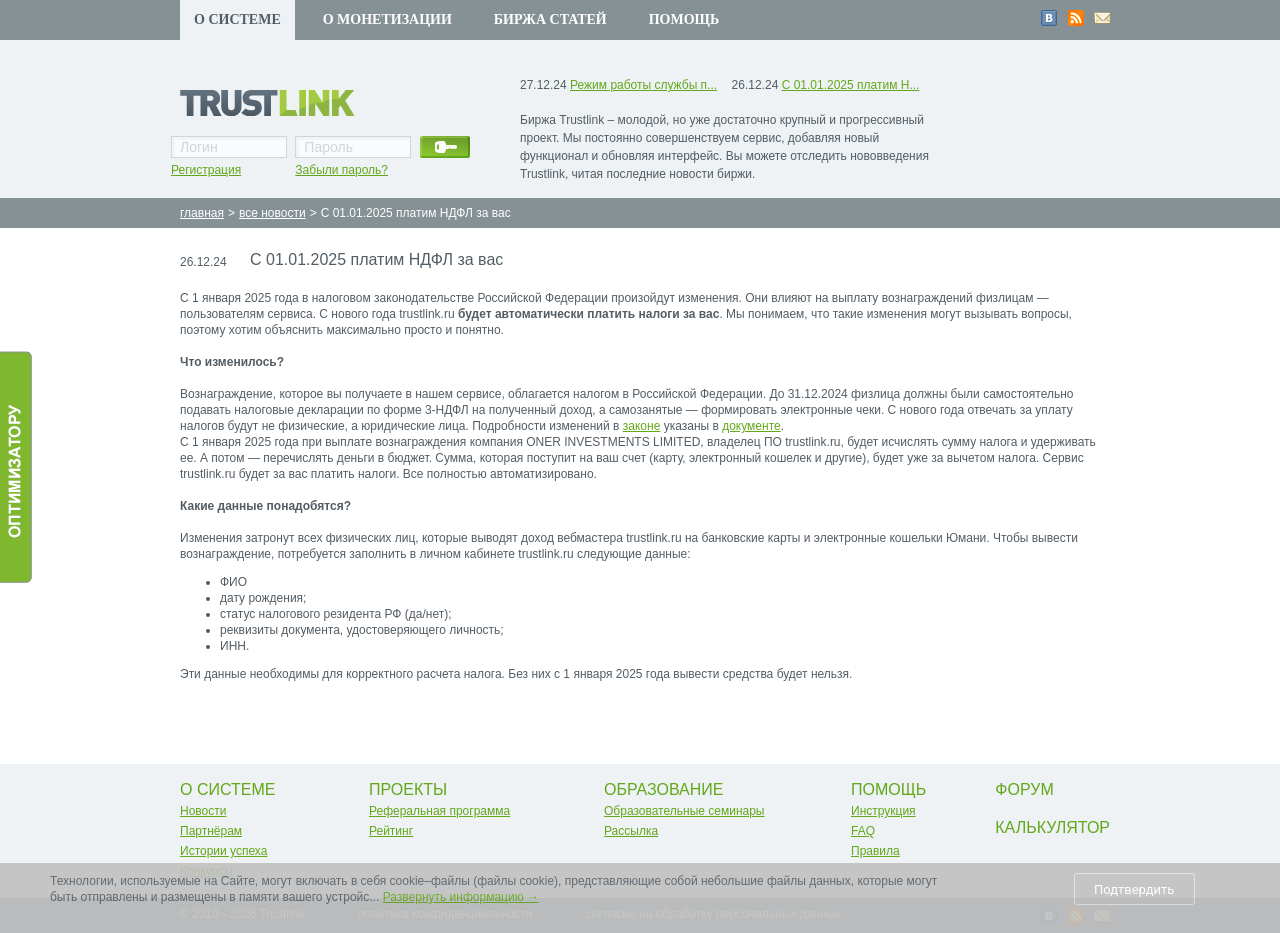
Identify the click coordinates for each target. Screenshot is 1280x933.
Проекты (408, 789)
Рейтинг (391, 831)
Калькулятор (1052, 827)
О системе (237, 19)
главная (202, 213)
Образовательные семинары (684, 811)
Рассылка (631, 831)
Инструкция (883, 811)
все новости (272, 213)
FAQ (863, 831)
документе (751, 426)
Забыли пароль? (341, 170)
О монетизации (387, 19)
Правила (875, 851)
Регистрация (206, 170)
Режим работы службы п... (643, 85)
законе (642, 426)
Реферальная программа (439, 811)
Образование (664, 789)
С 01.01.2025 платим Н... (851, 85)
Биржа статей (550, 19)
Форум (1024, 789)
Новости (203, 811)
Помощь (684, 19)
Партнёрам (211, 831)
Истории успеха (223, 851)
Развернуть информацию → (461, 897)
